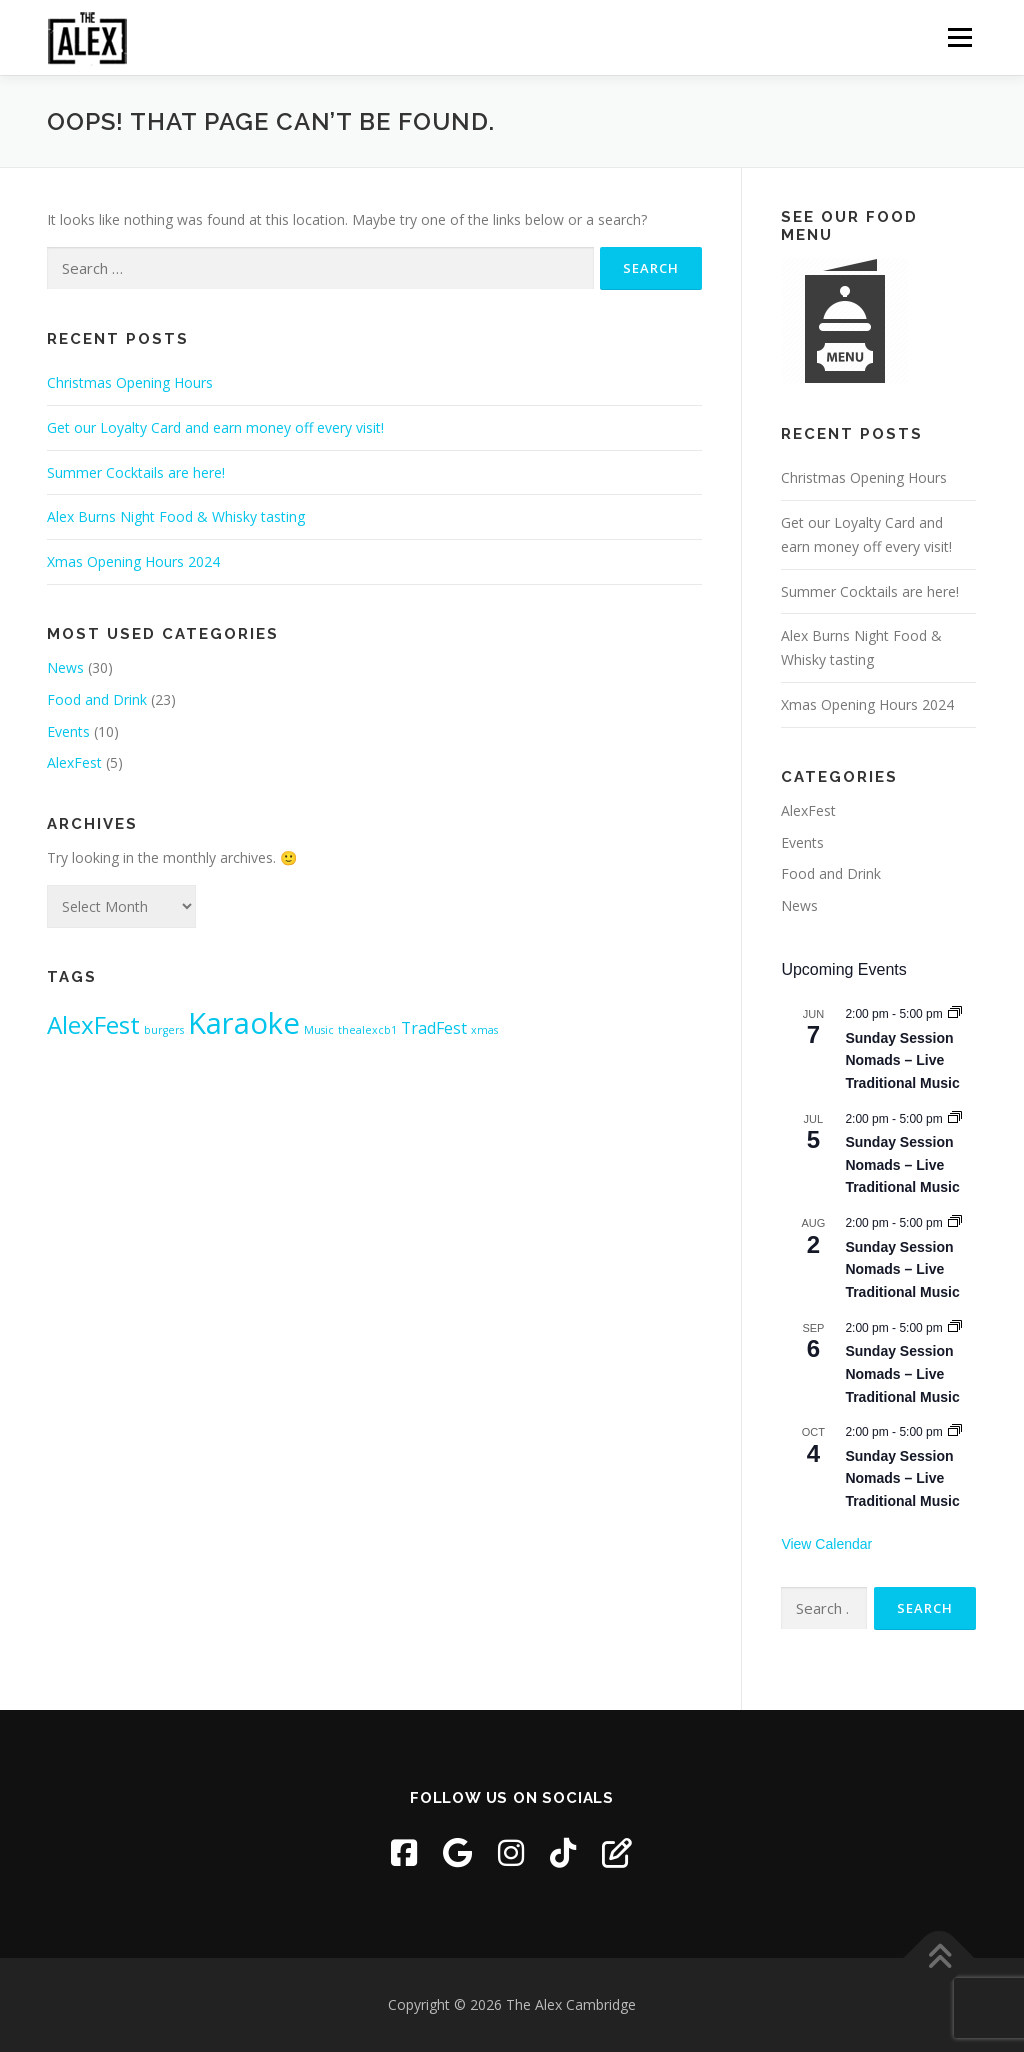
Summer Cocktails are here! (136, 472)
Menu (959, 37)
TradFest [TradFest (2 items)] (434, 1028)
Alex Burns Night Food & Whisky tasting (176, 516)
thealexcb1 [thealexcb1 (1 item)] (367, 1030)
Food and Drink (97, 699)
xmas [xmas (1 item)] (484, 1030)
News (65, 667)
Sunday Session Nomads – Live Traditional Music (902, 1060)
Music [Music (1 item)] (319, 1030)
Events (68, 731)
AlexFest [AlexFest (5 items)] (93, 1024)
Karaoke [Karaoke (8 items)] (244, 1023)
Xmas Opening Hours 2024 (133, 561)
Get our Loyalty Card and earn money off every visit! (215, 427)
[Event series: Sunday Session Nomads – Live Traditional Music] (955, 1014)
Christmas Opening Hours (130, 382)
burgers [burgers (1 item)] (164, 1030)
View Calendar (826, 1544)
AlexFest (74, 762)
